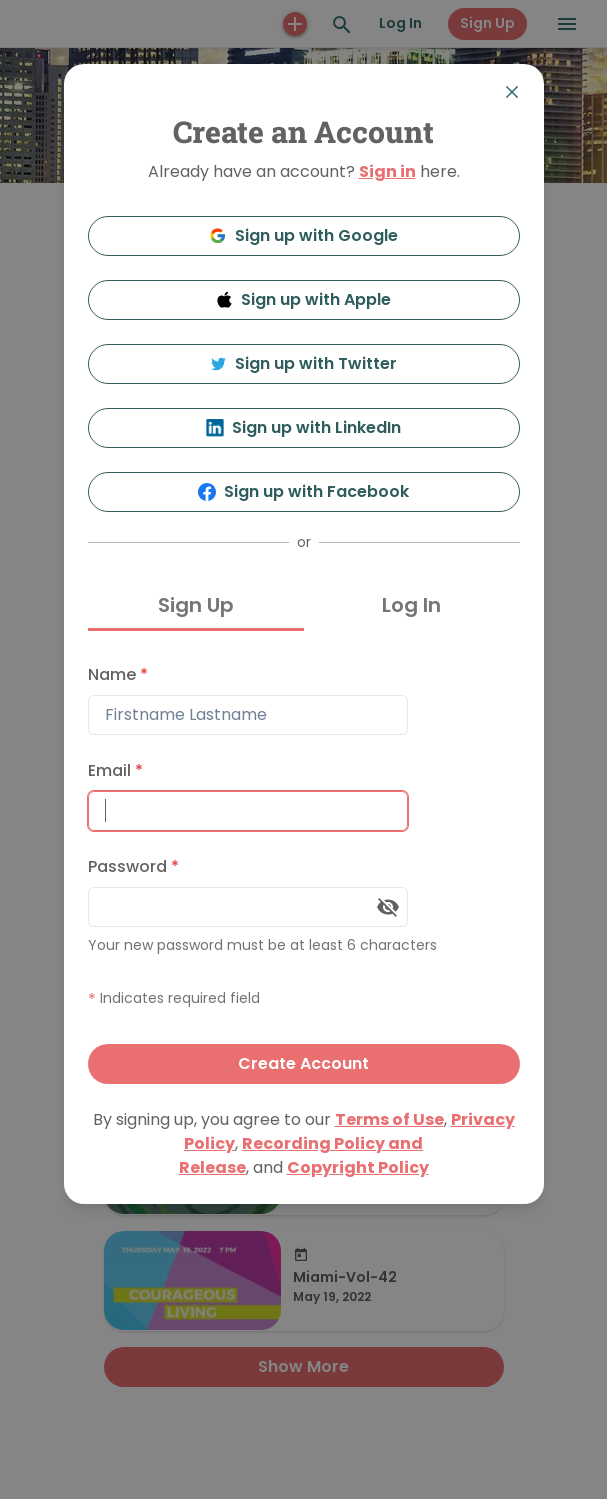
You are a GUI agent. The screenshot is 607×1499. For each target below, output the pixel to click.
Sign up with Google (303, 235)
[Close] (512, 92)
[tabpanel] (304, 869)
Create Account (303, 1063)
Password (133, 866)
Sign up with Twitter (304, 363)
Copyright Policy (358, 1167)
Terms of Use (389, 1119)
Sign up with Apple (304, 299)
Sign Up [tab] (196, 605)
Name (118, 674)
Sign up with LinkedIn (303, 427)
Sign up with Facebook (303, 491)
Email (115, 770)
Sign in (387, 171)
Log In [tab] (411, 605)
